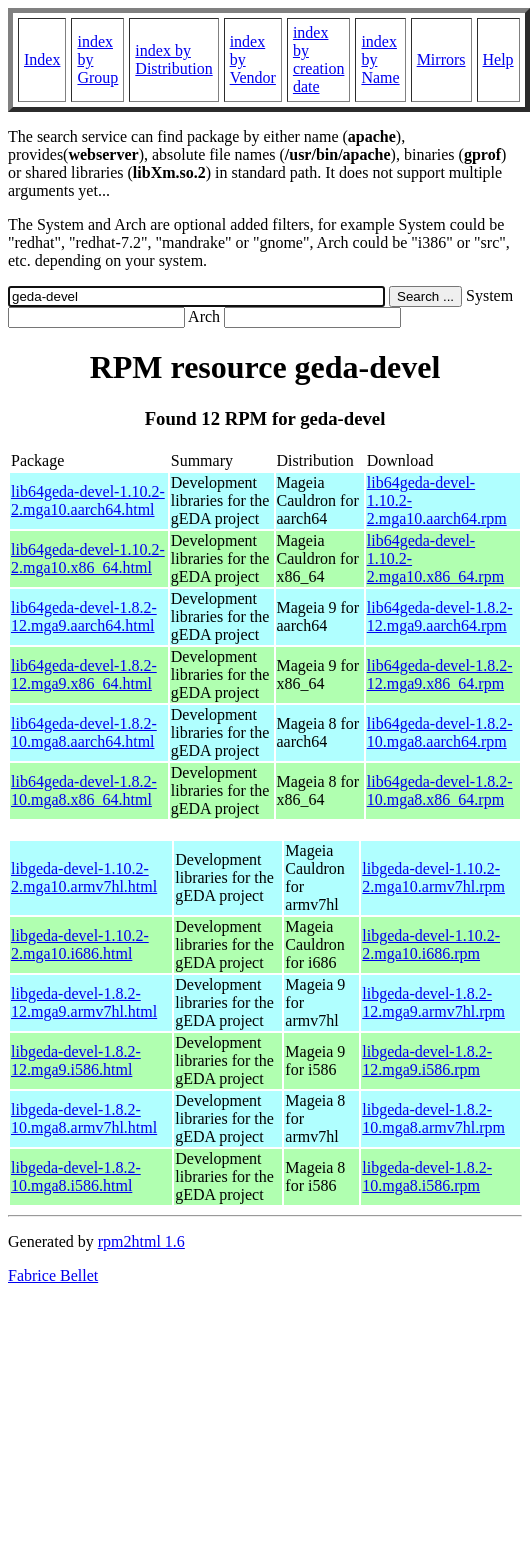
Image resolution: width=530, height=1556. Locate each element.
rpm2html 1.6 (141, 1241)
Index (42, 59)
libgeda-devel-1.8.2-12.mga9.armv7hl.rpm (433, 1002)
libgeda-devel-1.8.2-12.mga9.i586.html (76, 1060)
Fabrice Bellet (53, 1275)
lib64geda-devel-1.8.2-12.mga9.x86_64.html (84, 674)
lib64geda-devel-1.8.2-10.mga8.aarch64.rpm (440, 732)
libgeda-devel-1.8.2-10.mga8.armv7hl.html (84, 1118)
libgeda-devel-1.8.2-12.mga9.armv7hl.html (84, 1002)
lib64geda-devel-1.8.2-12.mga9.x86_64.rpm (440, 674)
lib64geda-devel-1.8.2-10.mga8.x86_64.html (84, 790)
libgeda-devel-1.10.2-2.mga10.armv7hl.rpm (433, 877)
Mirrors (441, 59)
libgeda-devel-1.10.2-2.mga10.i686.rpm (431, 944)
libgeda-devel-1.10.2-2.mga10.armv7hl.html (84, 877)
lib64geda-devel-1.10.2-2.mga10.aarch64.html (88, 500)
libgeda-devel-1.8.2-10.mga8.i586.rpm (427, 1176)
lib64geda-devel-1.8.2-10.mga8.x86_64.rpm (440, 790)
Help (498, 59)
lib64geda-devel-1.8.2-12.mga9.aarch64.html (84, 616)
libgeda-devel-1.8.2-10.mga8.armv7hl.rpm (433, 1118)
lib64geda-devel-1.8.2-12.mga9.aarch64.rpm (440, 616)
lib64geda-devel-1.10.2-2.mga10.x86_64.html (88, 558)
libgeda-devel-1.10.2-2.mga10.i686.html (80, 944)
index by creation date (319, 59)
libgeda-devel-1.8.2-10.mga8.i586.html (76, 1176)
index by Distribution (173, 59)
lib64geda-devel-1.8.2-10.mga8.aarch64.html (84, 732)
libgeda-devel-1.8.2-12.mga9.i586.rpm (427, 1060)
